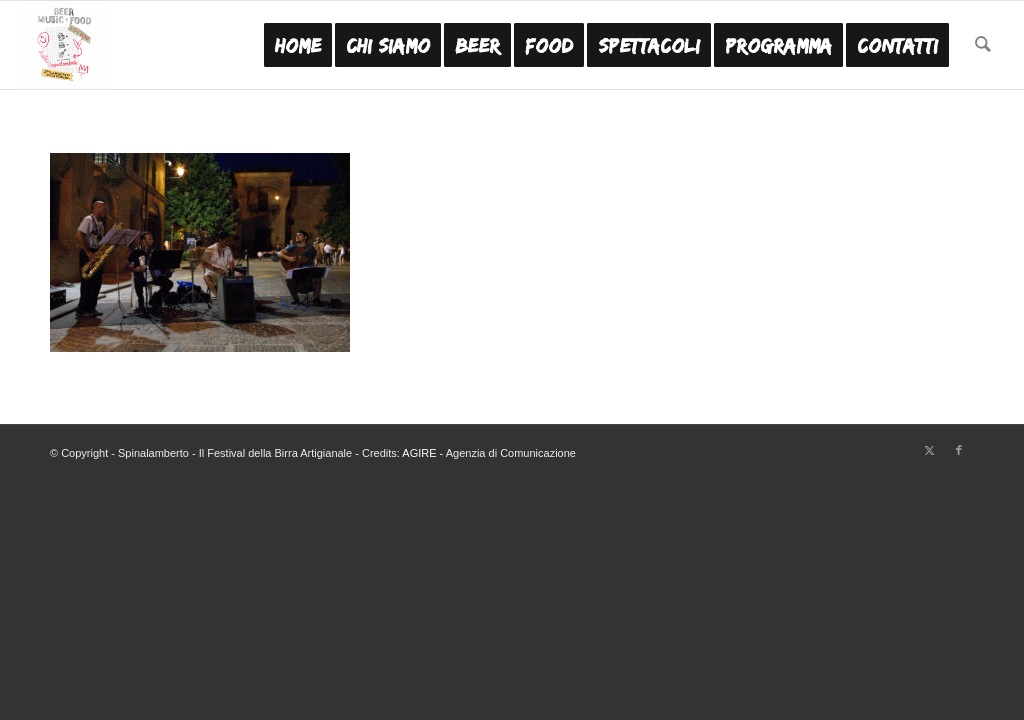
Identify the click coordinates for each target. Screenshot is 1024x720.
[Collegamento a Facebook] (959, 450)
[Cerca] (983, 45)
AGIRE (419, 453)
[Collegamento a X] (929, 450)
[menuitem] (298, 45)
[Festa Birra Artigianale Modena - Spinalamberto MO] (64, 45)
